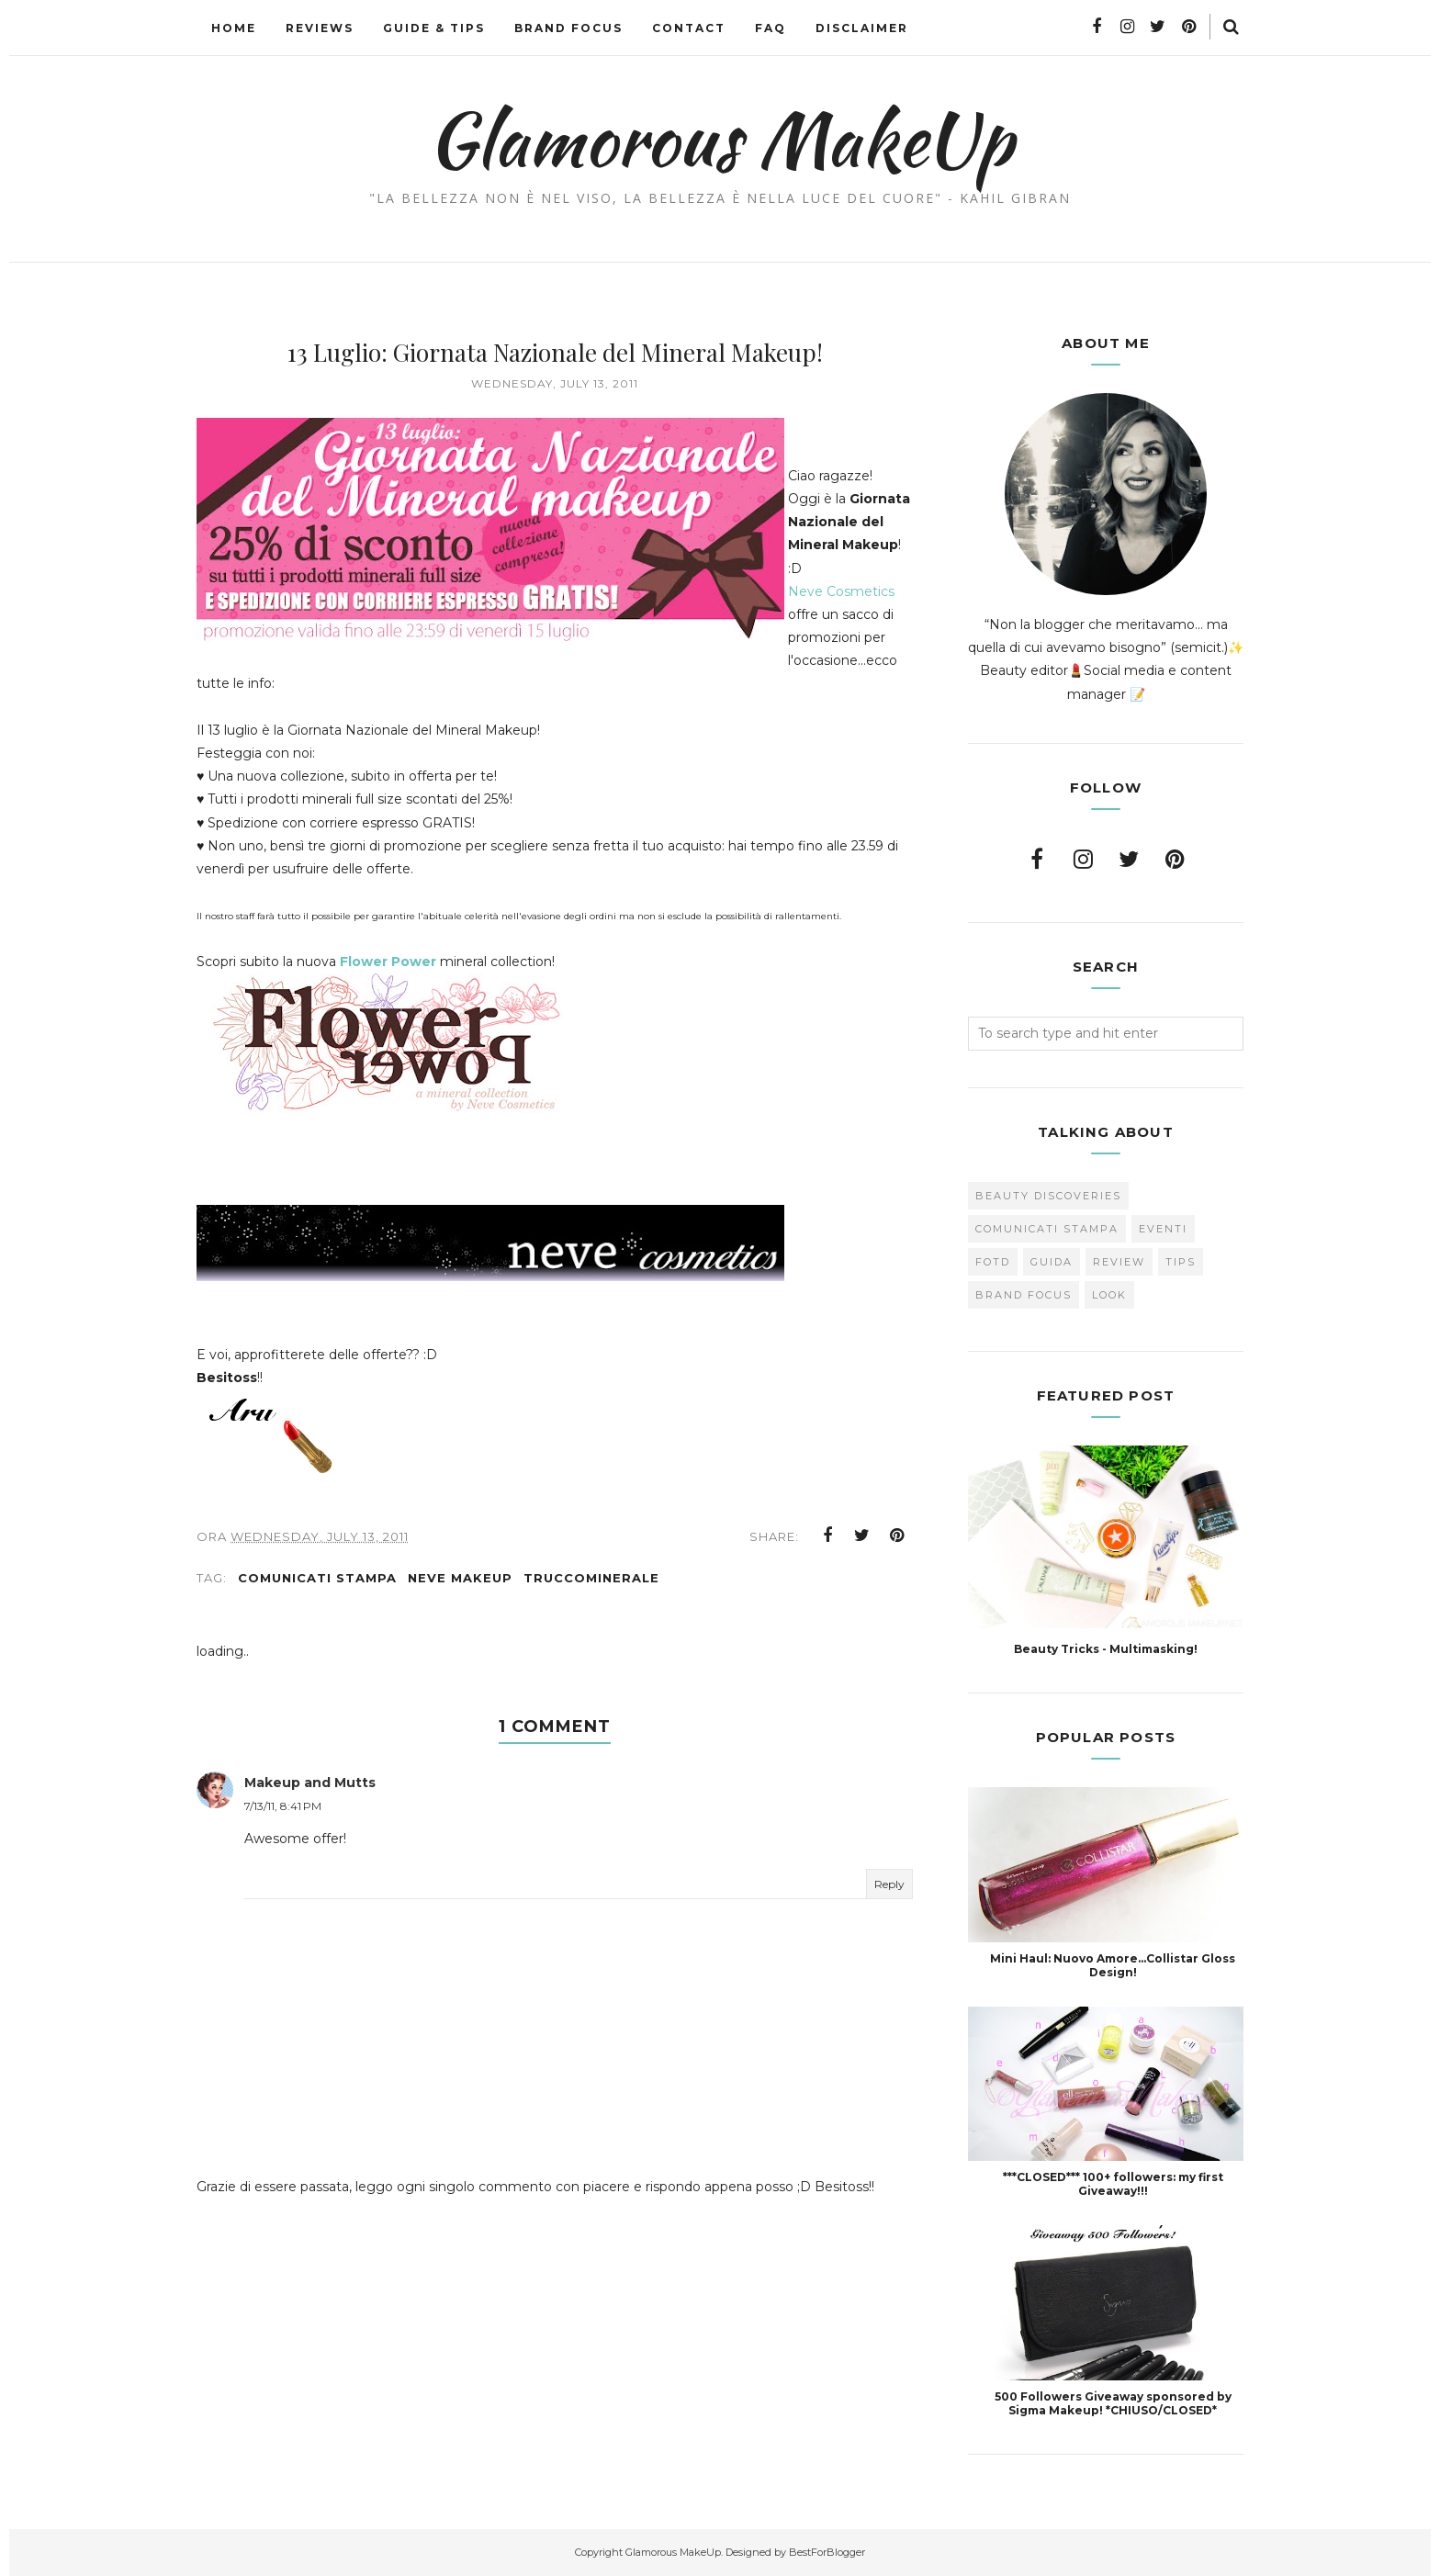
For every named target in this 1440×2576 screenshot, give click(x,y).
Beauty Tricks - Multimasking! (1106, 1649)
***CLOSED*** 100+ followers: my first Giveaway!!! (1113, 2184)
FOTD (992, 1261)
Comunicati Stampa (317, 1587)
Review (1119, 1261)
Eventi (1163, 1228)
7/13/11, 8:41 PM (282, 1815)
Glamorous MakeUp (720, 138)
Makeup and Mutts (310, 1791)
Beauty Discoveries (1048, 1195)
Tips (1180, 1261)
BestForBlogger (827, 2552)
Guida (1051, 1261)
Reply (889, 1893)
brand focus (1023, 1294)
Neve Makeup (460, 1587)
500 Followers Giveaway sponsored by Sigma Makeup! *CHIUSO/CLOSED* (1113, 2403)
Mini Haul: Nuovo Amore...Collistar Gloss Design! (1112, 1965)
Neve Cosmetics (850, 614)
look (1109, 1294)
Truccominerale (591, 1587)
